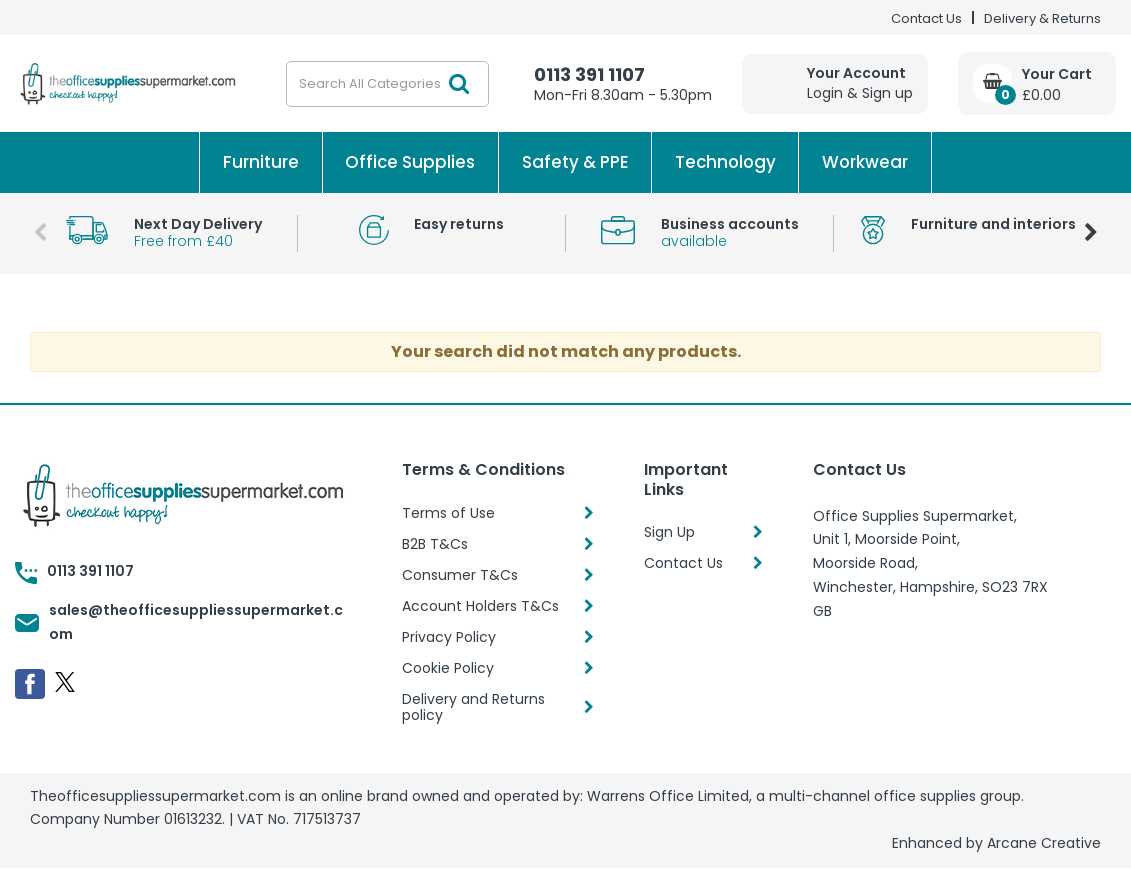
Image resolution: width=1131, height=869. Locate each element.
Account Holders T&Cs (480, 606)
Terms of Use (448, 513)
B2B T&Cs (435, 544)
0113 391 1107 (589, 74)
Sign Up (669, 532)
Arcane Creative (1044, 843)
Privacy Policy (449, 637)
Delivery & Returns (1042, 18)
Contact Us (926, 18)
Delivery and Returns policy (473, 707)
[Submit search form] (459, 84)
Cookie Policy (448, 668)
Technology (725, 162)
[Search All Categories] (387, 84)
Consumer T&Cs (460, 575)
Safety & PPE (575, 162)
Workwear (865, 162)
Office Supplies (410, 162)
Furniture (261, 162)
